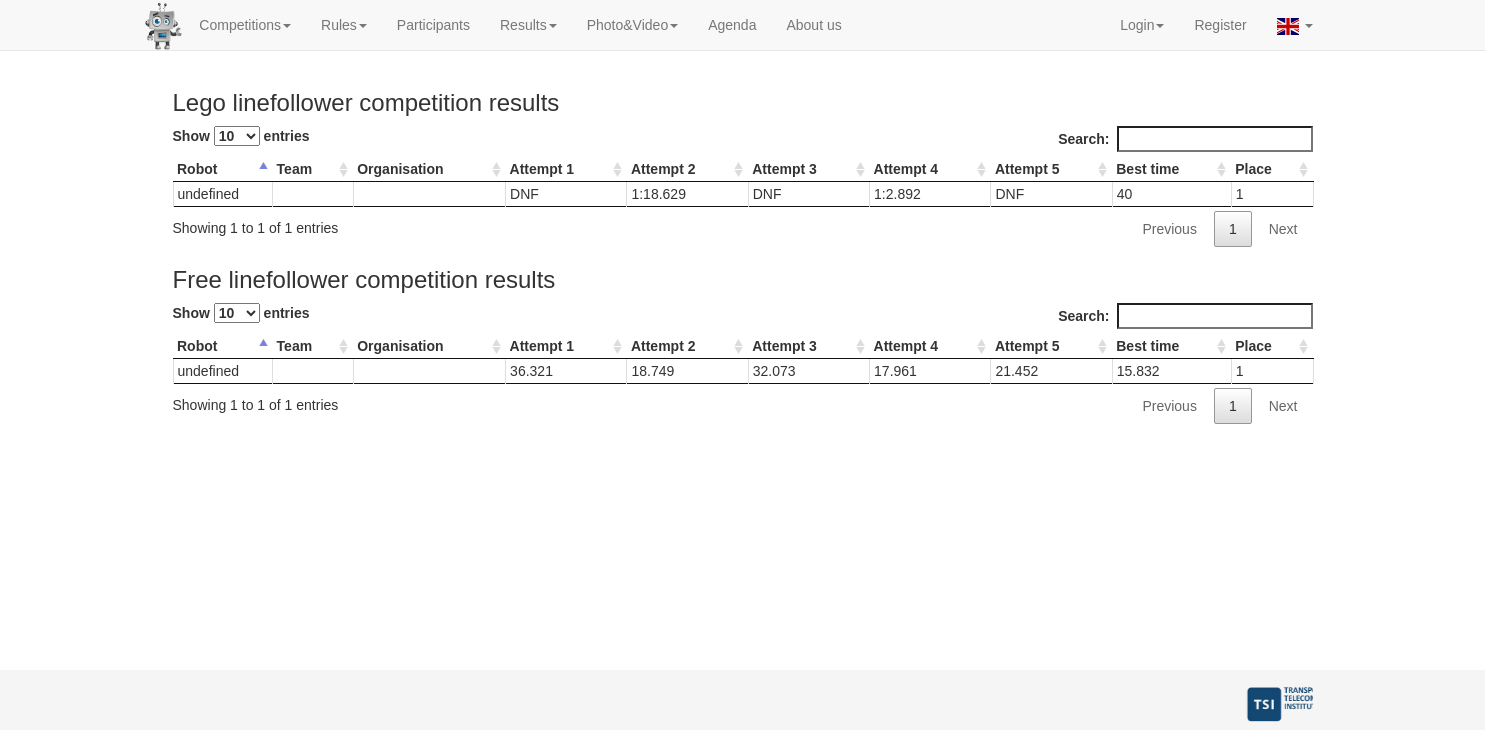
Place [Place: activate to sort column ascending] (1253, 169)
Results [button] (528, 25)
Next (1283, 229)
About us (813, 25)
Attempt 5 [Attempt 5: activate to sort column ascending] (1027, 169)
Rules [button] (344, 25)
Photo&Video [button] (632, 25)
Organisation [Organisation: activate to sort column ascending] (400, 169)
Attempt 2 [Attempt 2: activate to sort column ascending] (663, 169)
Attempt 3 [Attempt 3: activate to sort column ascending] (784, 169)
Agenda (732, 25)
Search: (1185, 139)
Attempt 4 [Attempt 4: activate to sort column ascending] (906, 169)
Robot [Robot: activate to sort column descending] (197, 169)
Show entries (241, 136)
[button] (1295, 25)
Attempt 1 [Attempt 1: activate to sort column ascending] (542, 169)
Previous (1169, 229)
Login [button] (1142, 25)
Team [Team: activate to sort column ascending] (295, 169)
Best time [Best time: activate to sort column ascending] (1147, 169)
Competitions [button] (245, 25)
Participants (433, 25)
